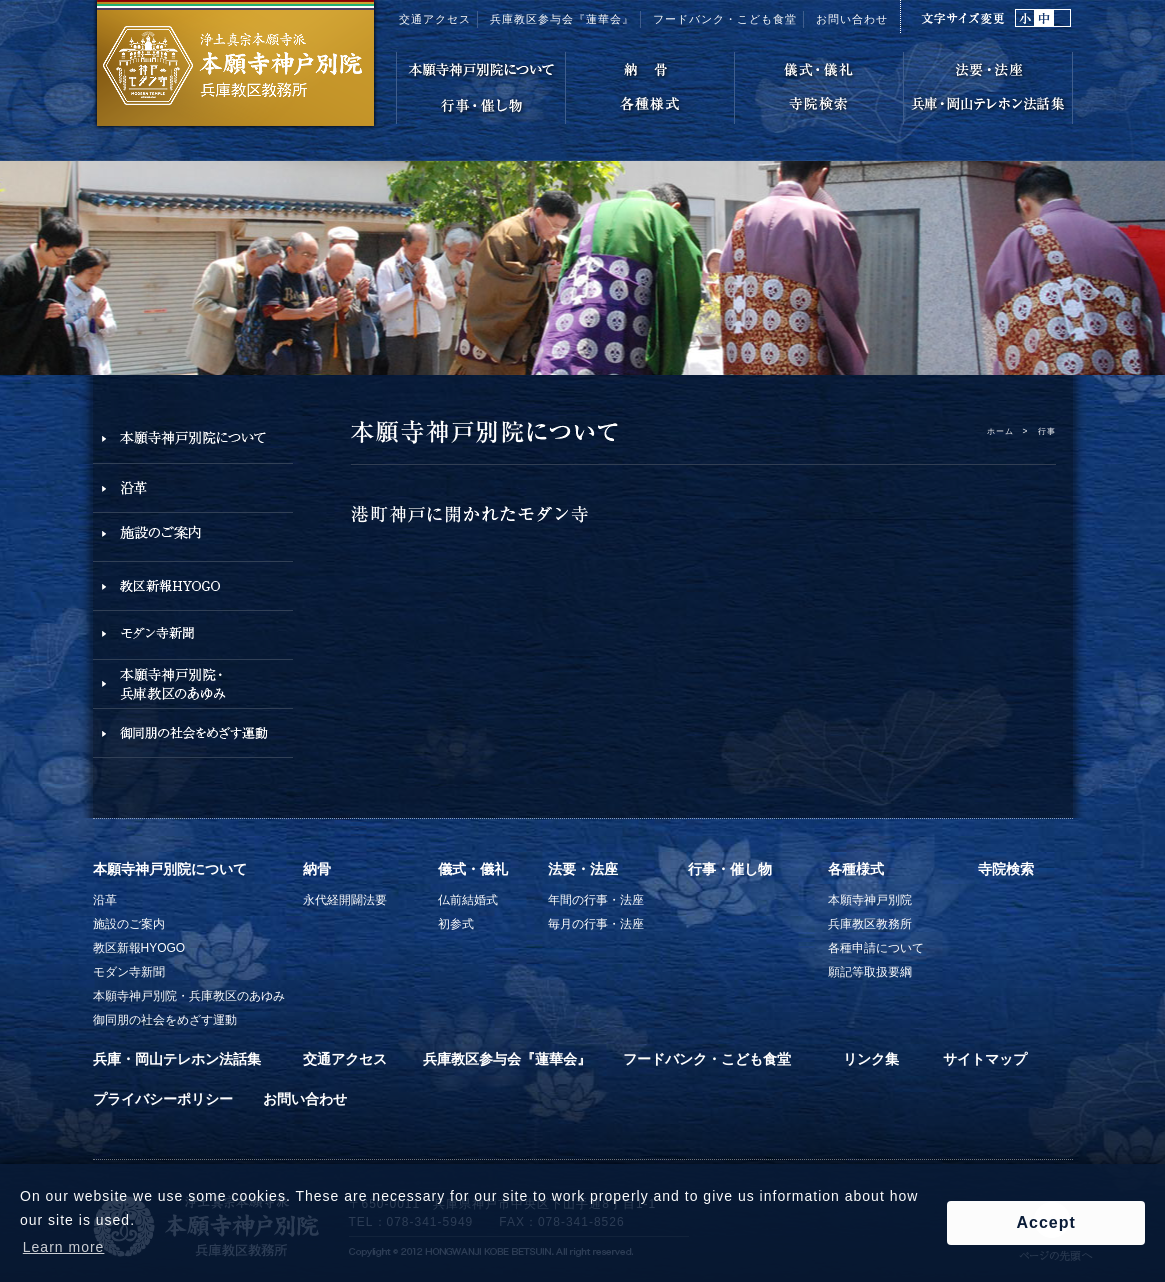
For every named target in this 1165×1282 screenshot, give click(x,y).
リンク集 (871, 1059)
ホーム (1000, 431)
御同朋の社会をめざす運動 (165, 1020)
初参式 (456, 924)
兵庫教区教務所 (870, 924)
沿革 (105, 900)
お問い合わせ (852, 19)
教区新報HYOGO (139, 948)
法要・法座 (583, 869)
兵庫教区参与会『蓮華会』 (562, 19)
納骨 (317, 869)
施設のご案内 (129, 924)
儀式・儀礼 (473, 869)
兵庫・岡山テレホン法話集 (177, 1059)
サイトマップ (985, 1059)
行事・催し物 (730, 869)
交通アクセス (435, 19)
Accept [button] (1045, 1222)
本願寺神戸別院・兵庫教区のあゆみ (189, 996)
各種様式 (856, 869)
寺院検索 (1006, 869)
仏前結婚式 (468, 900)
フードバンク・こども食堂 (707, 1059)
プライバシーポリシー (163, 1099)
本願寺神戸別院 (870, 900)
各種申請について (876, 948)
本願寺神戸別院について (170, 869)
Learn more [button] (64, 1247)
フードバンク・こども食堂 (725, 19)
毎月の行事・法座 (596, 924)
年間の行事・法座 (596, 900)
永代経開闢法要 (345, 900)
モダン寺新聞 (129, 972)
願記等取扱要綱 (870, 972)
